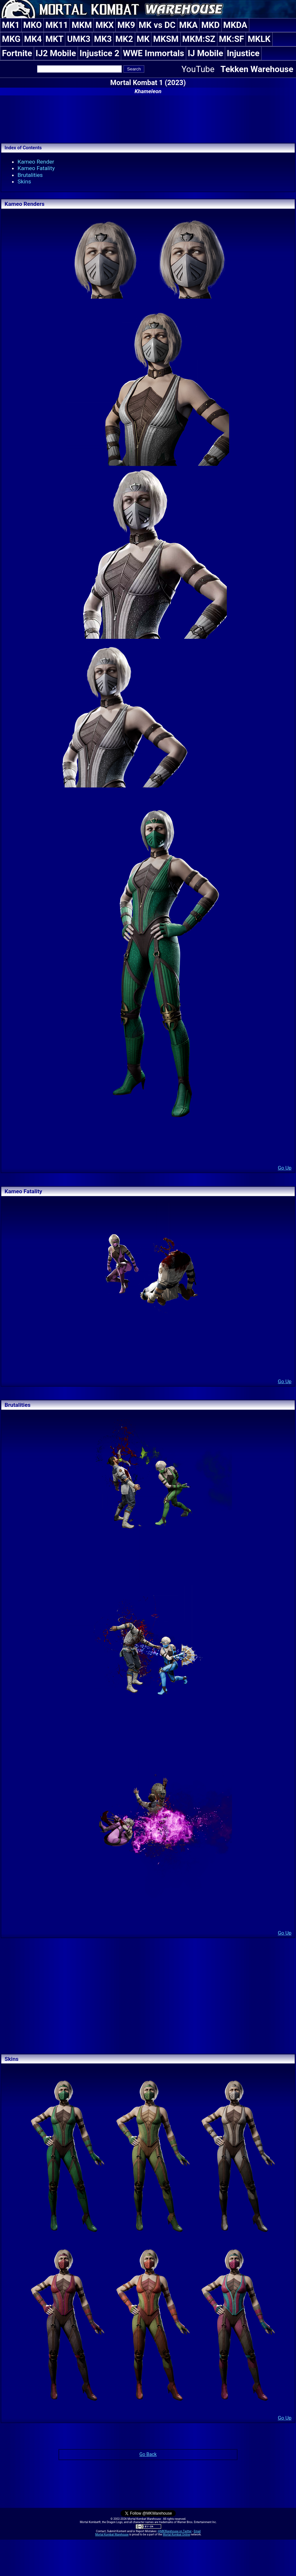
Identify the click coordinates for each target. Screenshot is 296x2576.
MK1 (11, 25)
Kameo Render (36, 161)
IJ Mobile (205, 53)
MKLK (259, 39)
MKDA (235, 25)
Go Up (284, 1168)
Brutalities (30, 175)
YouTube (197, 69)
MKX (105, 25)
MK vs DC (157, 25)
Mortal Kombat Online (176, 2534)
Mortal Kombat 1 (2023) (148, 83)
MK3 (103, 39)
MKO (32, 25)
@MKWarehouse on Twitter (174, 2531)
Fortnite (17, 53)
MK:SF (231, 39)
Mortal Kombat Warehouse (112, 2534)
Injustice (243, 53)
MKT (54, 39)
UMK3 (78, 39)
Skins (24, 181)
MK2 (124, 39)
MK (143, 39)
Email (197, 2531)
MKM (81, 25)
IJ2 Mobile (56, 53)
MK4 (33, 39)
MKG (11, 39)
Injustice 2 (99, 53)
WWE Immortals (153, 53)
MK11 (56, 25)
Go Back (148, 2454)
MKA (188, 25)
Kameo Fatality (36, 168)
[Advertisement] (148, 118)
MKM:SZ (198, 39)
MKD (210, 25)
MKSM (166, 39)
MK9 (126, 25)
